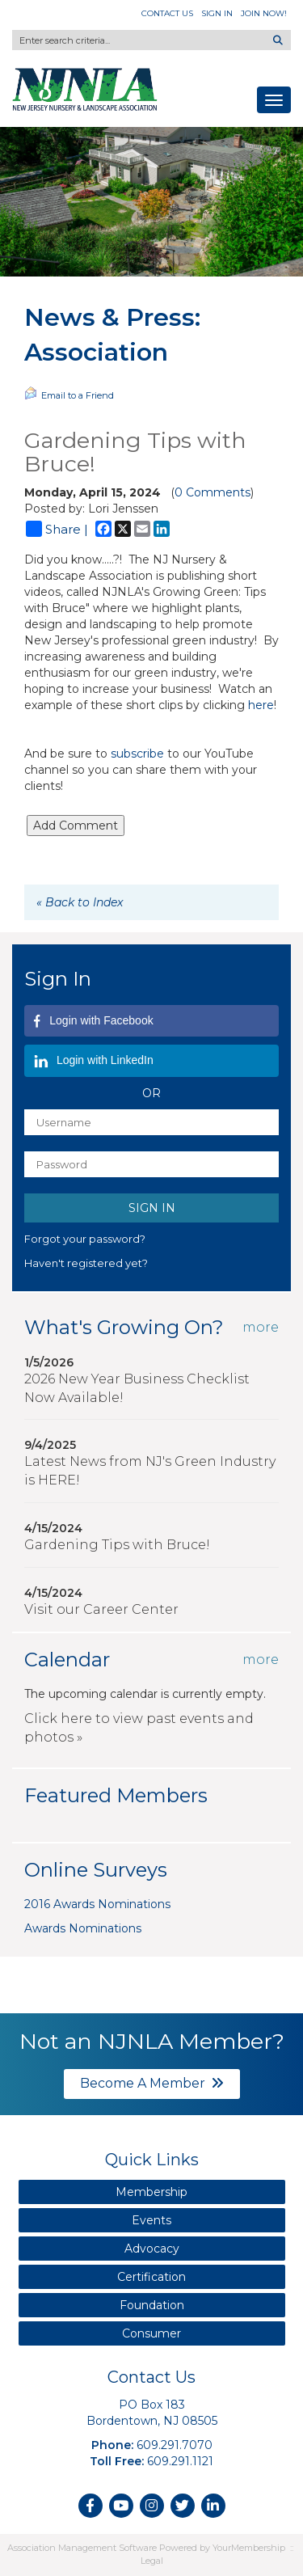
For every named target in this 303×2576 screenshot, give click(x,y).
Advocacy (151, 2248)
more (260, 1327)
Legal (152, 2560)
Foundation (152, 2305)
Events (151, 2220)
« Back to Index (79, 902)
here (261, 705)
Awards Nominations (82, 1928)
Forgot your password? (84, 1238)
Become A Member (152, 2083)
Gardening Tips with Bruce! (117, 1544)
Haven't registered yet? (86, 1262)
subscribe (139, 753)
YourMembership (249, 2547)
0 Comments (212, 492)
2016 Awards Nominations (97, 1904)
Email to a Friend (69, 393)
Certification (151, 2277)
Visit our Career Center (101, 1609)
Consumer (151, 2333)
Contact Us (167, 13)
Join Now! (264, 13)
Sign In (217, 13)
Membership (151, 2192)
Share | (57, 529)
